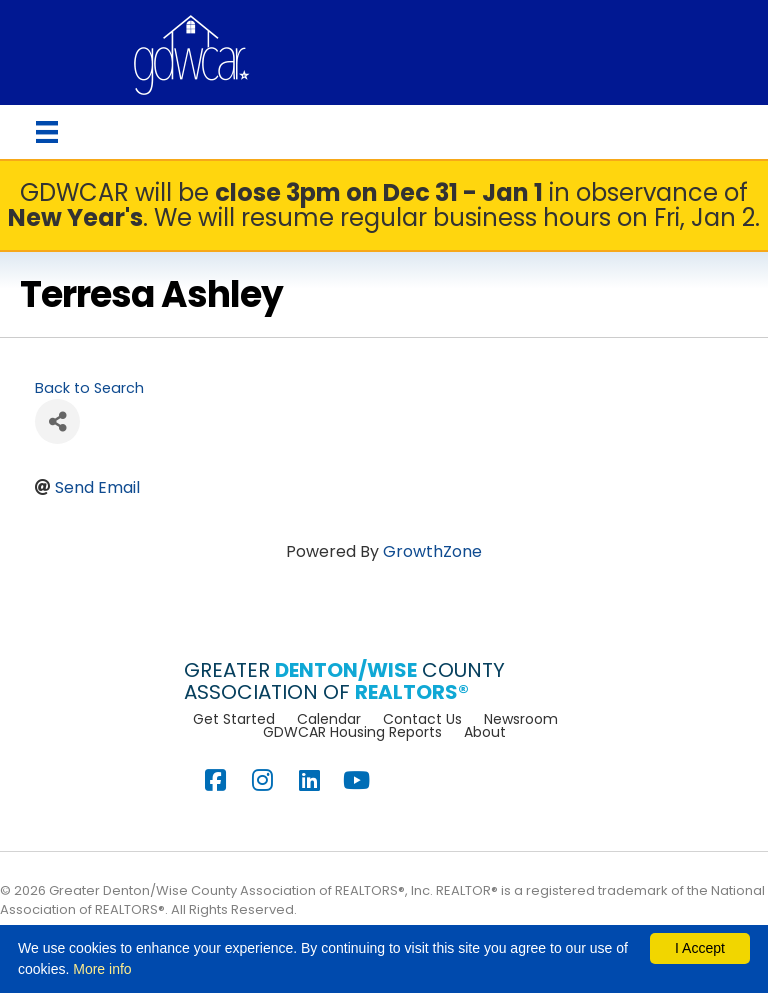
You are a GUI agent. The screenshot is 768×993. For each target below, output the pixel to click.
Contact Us (422, 719)
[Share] (57, 421)
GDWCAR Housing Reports (352, 732)
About (485, 732)
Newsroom (521, 719)
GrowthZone (432, 551)
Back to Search (89, 388)
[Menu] (47, 132)
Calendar (329, 719)
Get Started (234, 719)
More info (102, 969)
